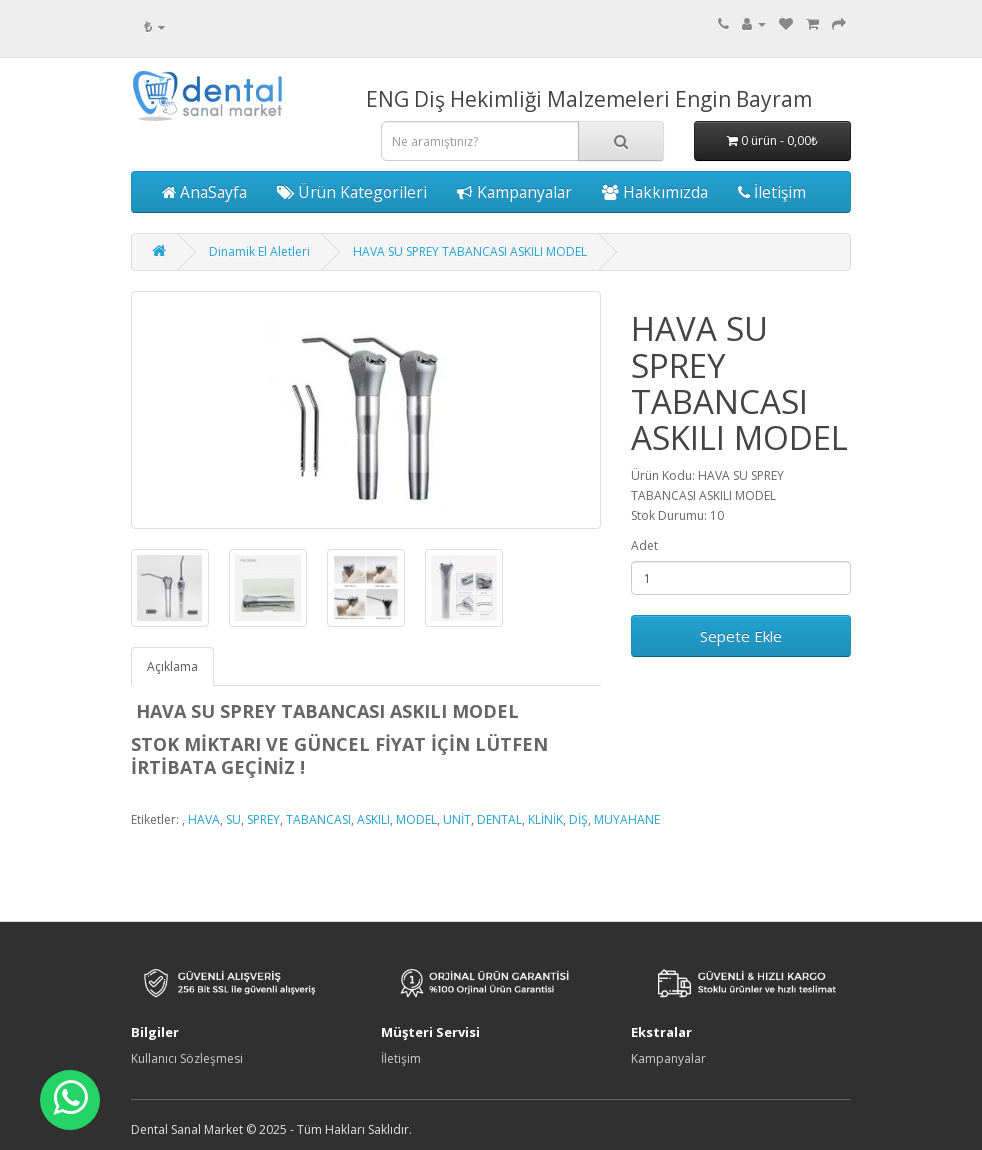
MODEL (416, 819)
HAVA (204, 819)
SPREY (263, 819)
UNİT (457, 819)
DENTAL (499, 819)
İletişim (772, 192)
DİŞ (578, 819)
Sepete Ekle (741, 636)
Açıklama (172, 666)
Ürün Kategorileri (352, 192)
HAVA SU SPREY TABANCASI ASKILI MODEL (470, 251)
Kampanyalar (514, 192)
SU (233, 819)
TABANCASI (318, 819)
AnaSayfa (204, 192)
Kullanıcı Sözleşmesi (187, 1058)
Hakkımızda (655, 192)
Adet (644, 545)
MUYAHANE (627, 819)
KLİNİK (545, 819)
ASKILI (373, 819)
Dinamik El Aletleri (259, 251)
